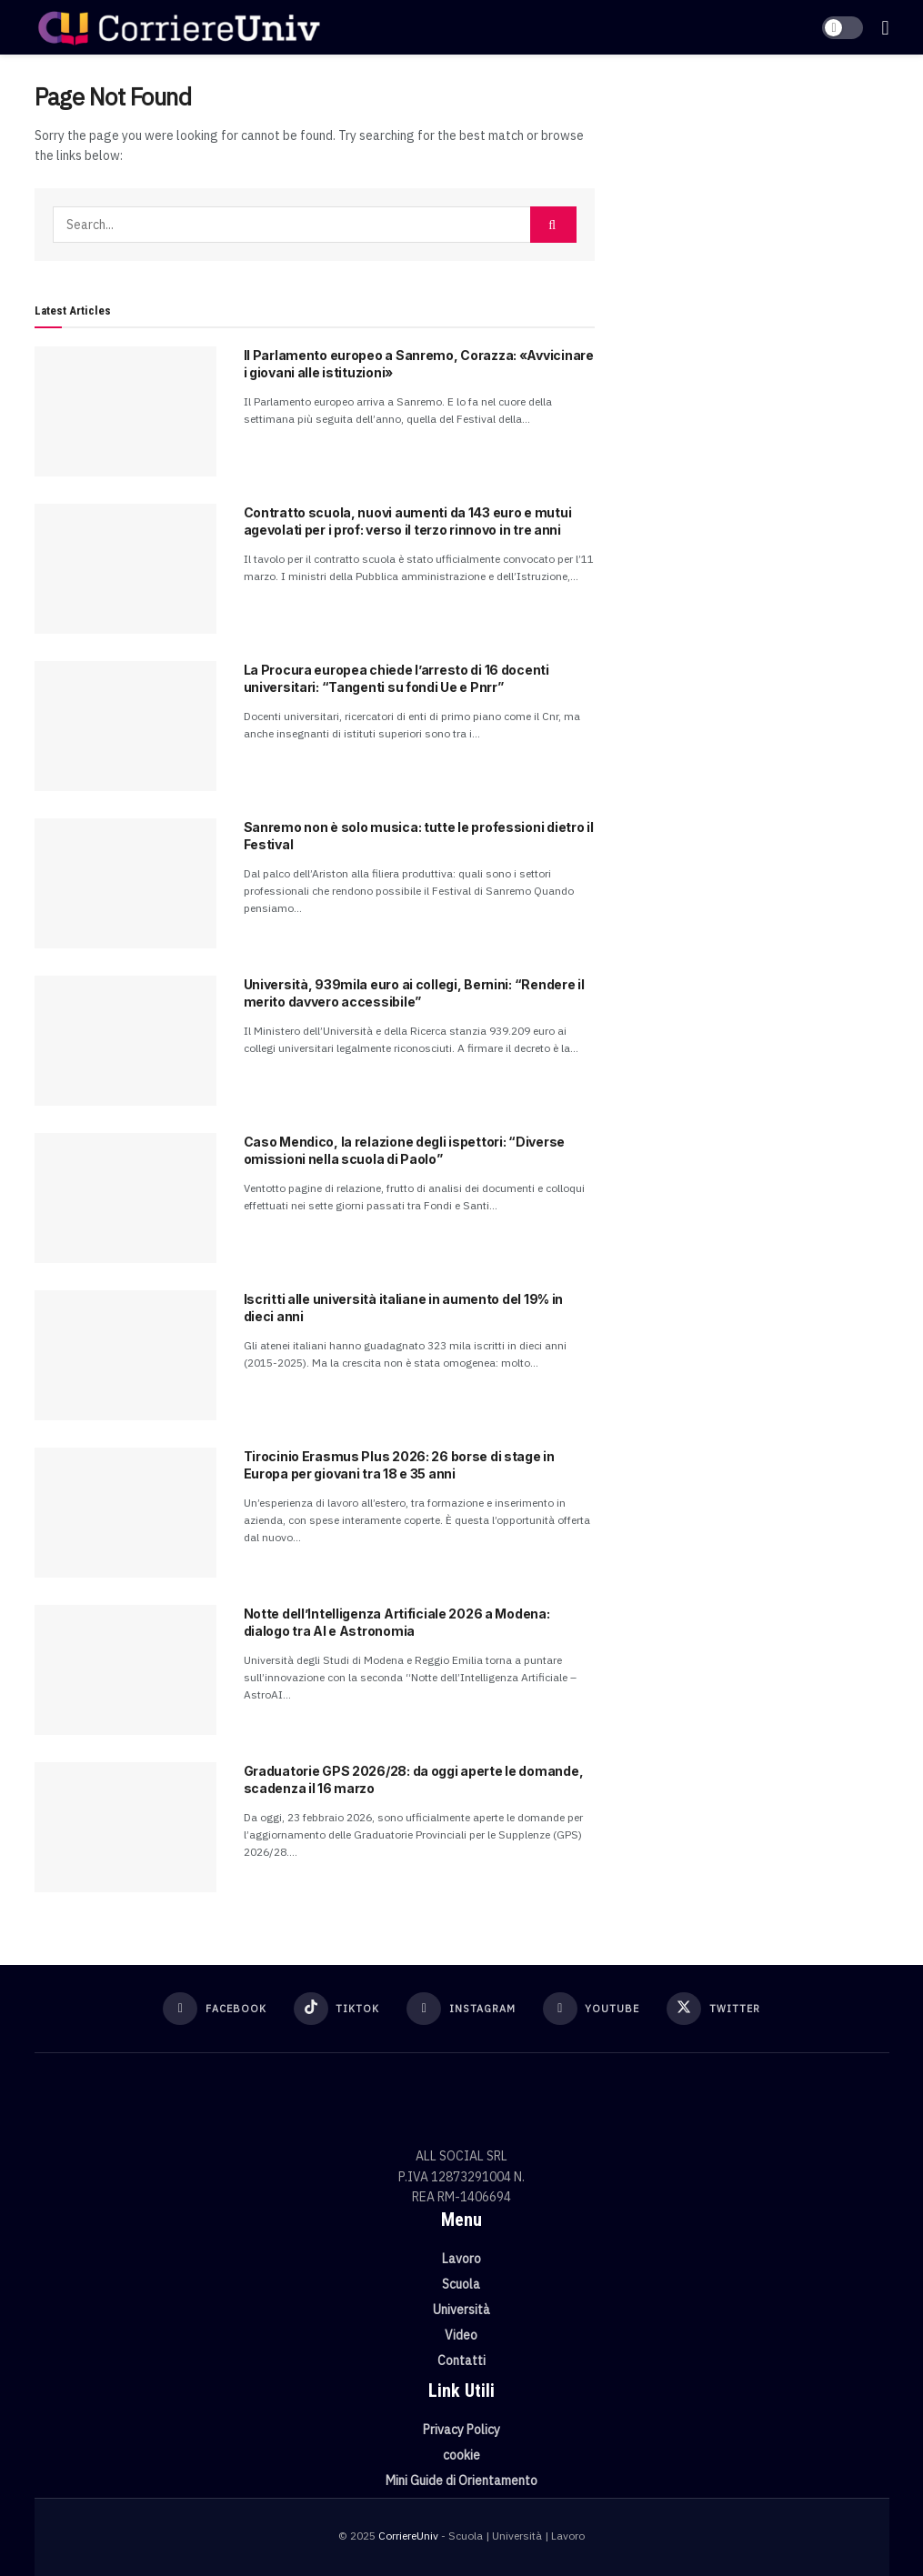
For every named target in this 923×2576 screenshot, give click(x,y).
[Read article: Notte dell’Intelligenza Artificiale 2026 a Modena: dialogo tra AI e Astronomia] (125, 1670)
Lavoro (461, 2258)
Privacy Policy (461, 2429)
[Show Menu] (884, 27)
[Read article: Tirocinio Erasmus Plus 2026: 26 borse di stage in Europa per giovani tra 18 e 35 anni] (125, 1513)
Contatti (461, 2360)
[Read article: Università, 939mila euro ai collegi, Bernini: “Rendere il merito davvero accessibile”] (125, 1041)
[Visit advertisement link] (755, 215)
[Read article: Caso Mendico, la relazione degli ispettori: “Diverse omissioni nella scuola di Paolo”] (125, 1198)
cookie (461, 2455)
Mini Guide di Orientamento (461, 2480)
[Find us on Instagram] (461, 2008)
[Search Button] (553, 224)
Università (461, 2309)
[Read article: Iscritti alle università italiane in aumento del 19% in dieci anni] (125, 1355)
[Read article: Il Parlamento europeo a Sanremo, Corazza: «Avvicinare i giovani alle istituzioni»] (125, 411)
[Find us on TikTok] (337, 2008)
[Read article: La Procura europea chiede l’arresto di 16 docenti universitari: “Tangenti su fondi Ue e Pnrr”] (125, 726)
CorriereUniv (408, 2535)
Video (461, 2335)
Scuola (461, 2284)
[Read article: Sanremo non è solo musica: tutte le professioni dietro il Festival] (125, 883)
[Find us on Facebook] (214, 2008)
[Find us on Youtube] (591, 2008)
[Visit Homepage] (179, 27)
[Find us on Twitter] (713, 2008)
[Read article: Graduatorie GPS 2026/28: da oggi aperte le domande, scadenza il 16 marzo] (125, 1827)
